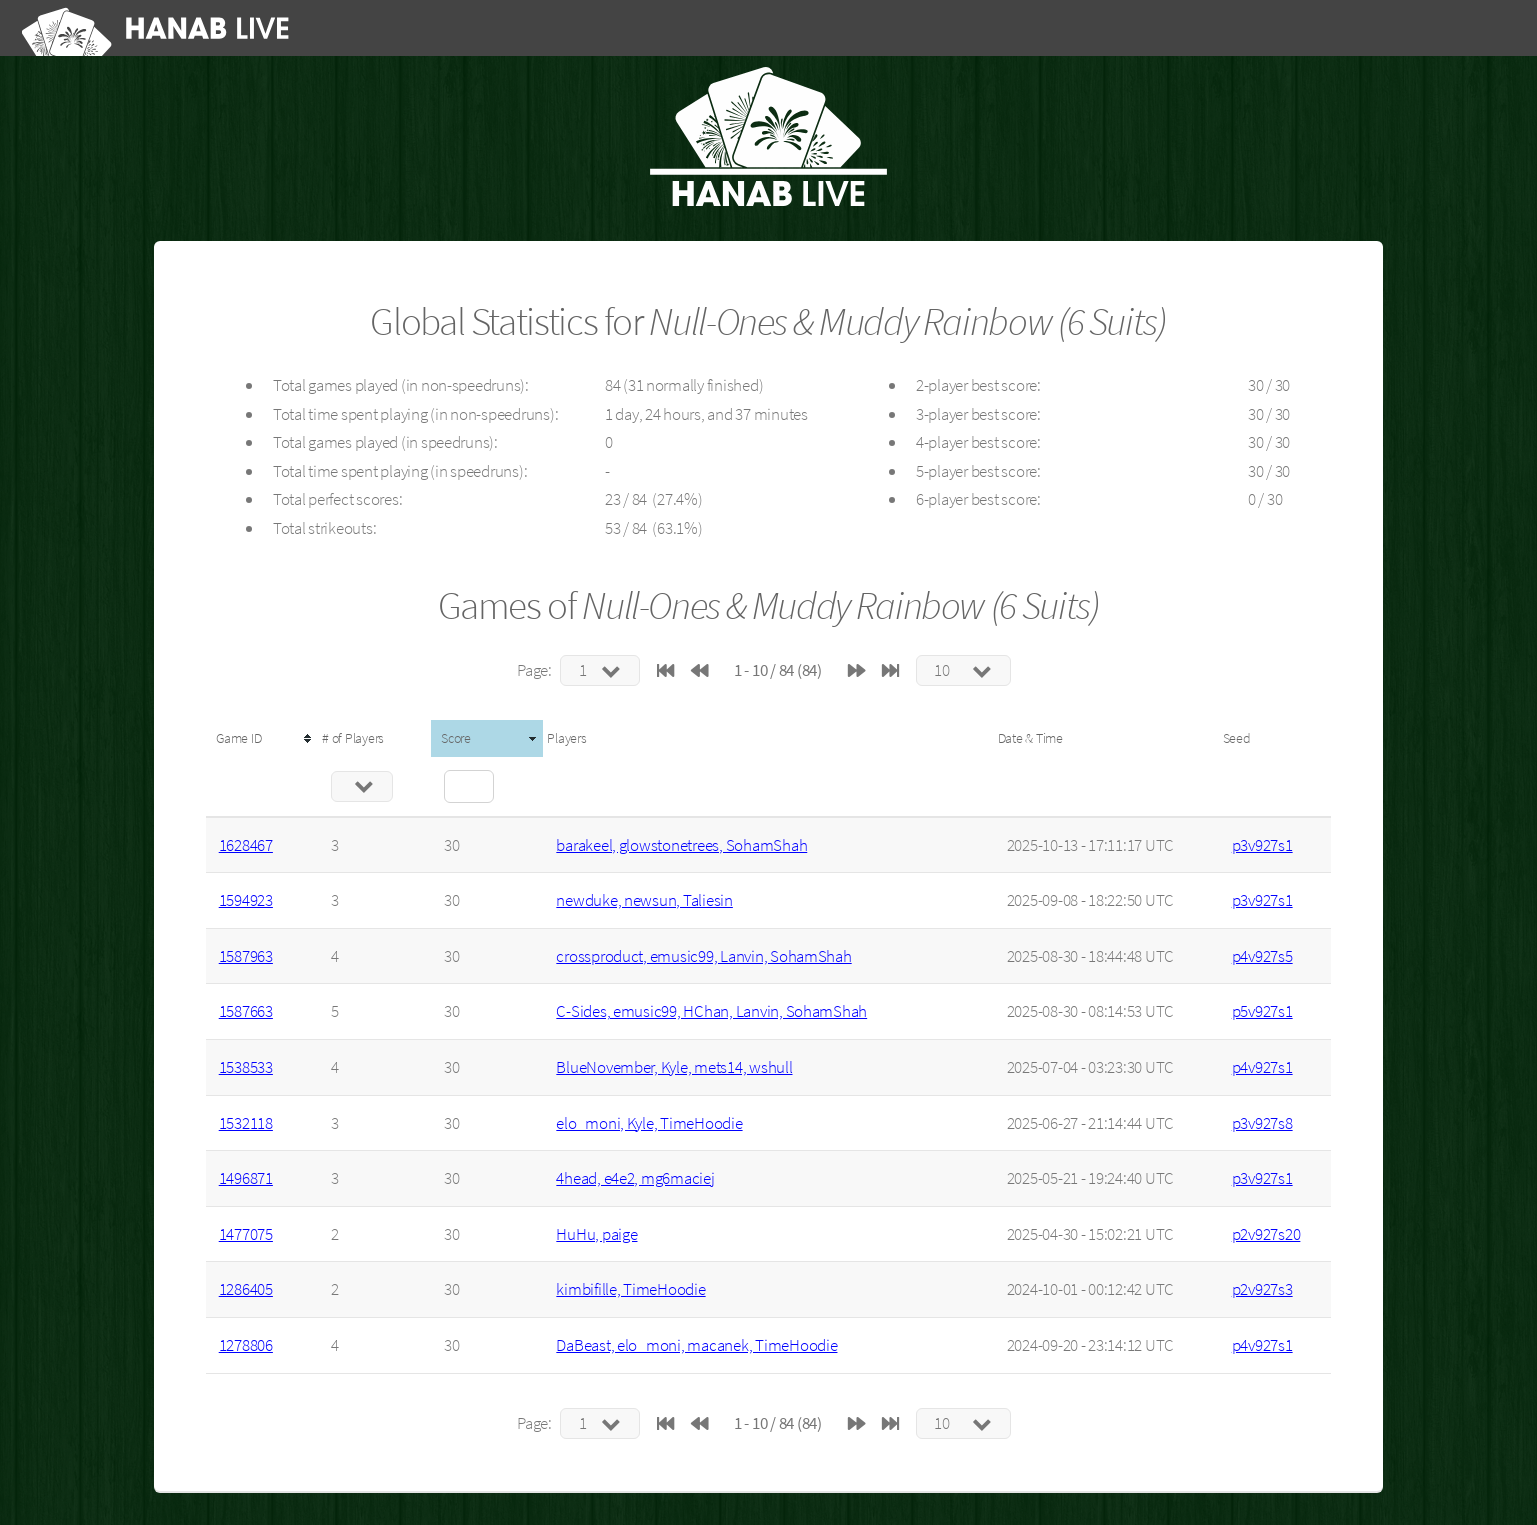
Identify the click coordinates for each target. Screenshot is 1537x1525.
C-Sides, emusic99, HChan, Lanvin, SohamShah (711, 1011)
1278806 (246, 1345)
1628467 (246, 845)
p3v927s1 (1262, 845)
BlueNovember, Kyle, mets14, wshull (674, 1067)
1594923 (246, 900)
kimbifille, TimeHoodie (630, 1289)
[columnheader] (262, 738)
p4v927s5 (1262, 956)
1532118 (246, 1123)
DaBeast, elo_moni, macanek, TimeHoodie (696, 1345)
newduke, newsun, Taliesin (644, 900)
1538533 (246, 1067)
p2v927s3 (1262, 1289)
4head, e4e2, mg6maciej (635, 1178)
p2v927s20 (1266, 1234)
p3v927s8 (1262, 1123)
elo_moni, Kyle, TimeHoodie (649, 1123)
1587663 (246, 1011)
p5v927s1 (1262, 1011)
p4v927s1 (1262, 1067)
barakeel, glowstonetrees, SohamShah (681, 845)
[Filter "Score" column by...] (469, 786)
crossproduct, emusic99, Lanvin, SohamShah (703, 956)
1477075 (246, 1234)
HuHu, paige (596, 1234)
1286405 (246, 1289)
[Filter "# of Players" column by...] (362, 786)
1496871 (246, 1178)
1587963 (246, 956)
